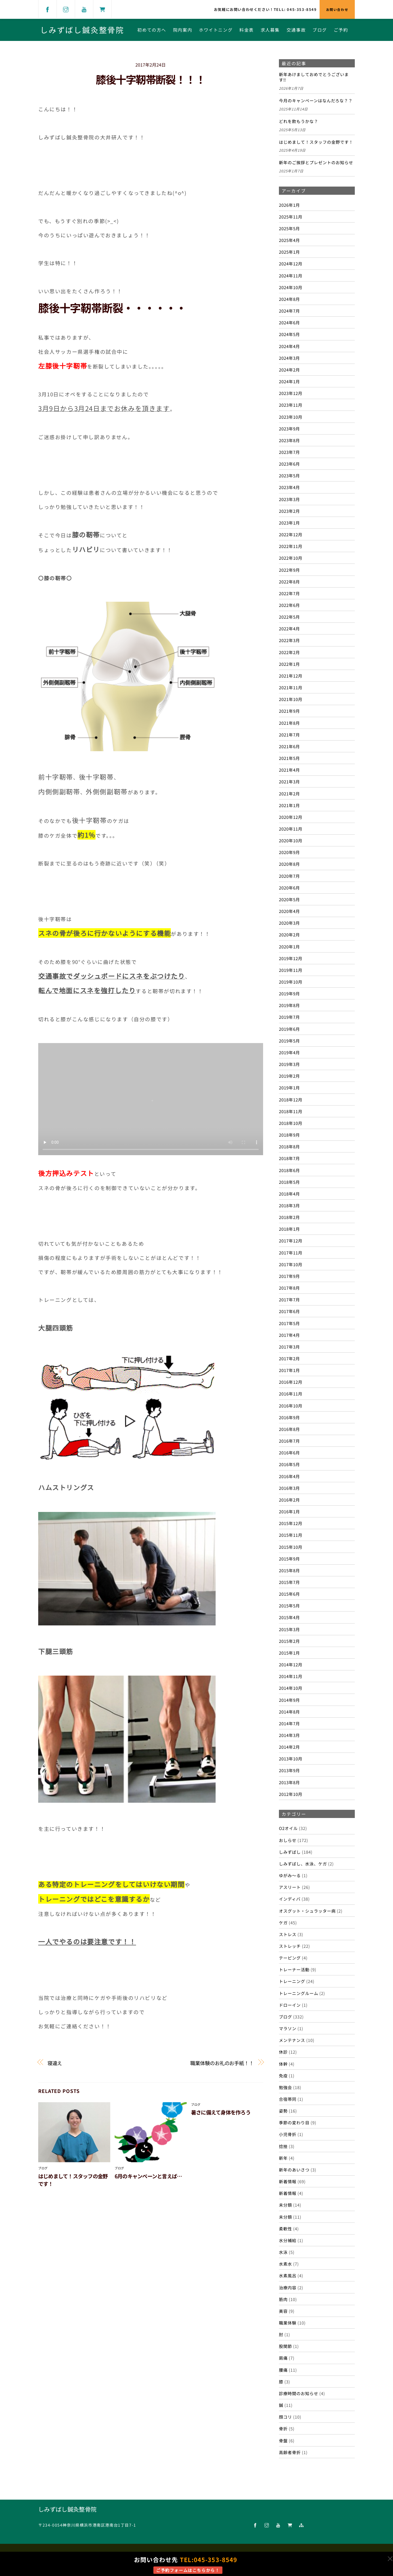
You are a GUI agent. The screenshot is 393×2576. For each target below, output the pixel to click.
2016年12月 (290, 1382)
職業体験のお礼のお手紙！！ (222, 2062)
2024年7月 (289, 311)
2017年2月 (289, 1358)
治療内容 (287, 2287)
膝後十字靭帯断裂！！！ (150, 79)
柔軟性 (285, 2228)
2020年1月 (289, 946)
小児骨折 (287, 2134)
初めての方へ (151, 29)
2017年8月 (289, 1288)
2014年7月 (289, 1723)
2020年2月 (289, 934)
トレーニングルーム (298, 1993)
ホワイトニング (216, 29)
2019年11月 (290, 970)
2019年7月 (289, 1017)
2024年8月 (289, 299)
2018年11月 (290, 1111)
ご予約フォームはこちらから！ (187, 2570)
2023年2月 (289, 511)
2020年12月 (290, 817)
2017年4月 (289, 1335)
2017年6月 (289, 1311)
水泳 (283, 2252)
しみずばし (290, 1852)
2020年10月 (290, 840)
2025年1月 (289, 252)
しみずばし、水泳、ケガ (303, 1864)
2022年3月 (289, 640)
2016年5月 (289, 1464)
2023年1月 (289, 523)
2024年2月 (289, 370)
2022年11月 (290, 546)
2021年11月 (290, 687)
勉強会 (285, 2087)
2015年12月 (290, 1523)
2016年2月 (289, 1500)
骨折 (283, 2428)
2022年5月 (289, 617)
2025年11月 (290, 217)
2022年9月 (289, 570)
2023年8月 (289, 440)
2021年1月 (289, 805)
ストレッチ (290, 1946)
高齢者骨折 (290, 2452)
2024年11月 (290, 275)
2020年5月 (289, 899)
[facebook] (47, 8)
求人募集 (270, 29)
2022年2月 (289, 652)
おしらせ (287, 1840)
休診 (283, 2052)
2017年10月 (290, 1264)
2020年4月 (289, 911)
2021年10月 (290, 699)
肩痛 (283, 2358)
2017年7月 (289, 1299)
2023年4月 (289, 487)
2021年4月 (289, 770)
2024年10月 (290, 287)
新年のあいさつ (294, 2170)
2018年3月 (289, 1205)
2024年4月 (289, 346)
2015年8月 (289, 1570)
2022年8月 (289, 582)
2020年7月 (289, 876)
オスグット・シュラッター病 (307, 1911)
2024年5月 (289, 334)
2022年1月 (289, 664)
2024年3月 (289, 358)
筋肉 (283, 2299)
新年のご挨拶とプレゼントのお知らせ (316, 162)
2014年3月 (289, 1735)
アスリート (290, 1887)
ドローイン (290, 2005)
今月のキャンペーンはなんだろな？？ (316, 100)
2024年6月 (289, 322)
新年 (283, 2158)
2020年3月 (289, 923)
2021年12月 (290, 676)
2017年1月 (289, 1370)
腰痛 (283, 2370)
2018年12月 (290, 1100)
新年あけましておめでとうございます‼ (314, 77)
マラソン (287, 2028)
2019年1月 (289, 1088)
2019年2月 (289, 1076)
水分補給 (287, 2240)
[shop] (102, 8)
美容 (283, 2311)
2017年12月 (290, 1241)
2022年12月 (290, 534)
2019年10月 (290, 982)
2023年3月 (289, 499)
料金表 (246, 29)
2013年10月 (290, 1759)
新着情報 (287, 2181)
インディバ (289, 1899)
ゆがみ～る (290, 1875)
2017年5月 (289, 1323)
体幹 (283, 2064)
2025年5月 (289, 228)
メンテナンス (292, 2040)
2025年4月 (289, 240)
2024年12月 (290, 263)
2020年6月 (289, 888)
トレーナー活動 (294, 1969)
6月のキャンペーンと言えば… (148, 2176)
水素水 (285, 2264)
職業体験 (287, 2323)
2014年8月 (289, 1712)
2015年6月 (289, 1594)
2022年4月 (289, 628)
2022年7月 (289, 593)
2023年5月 (289, 475)
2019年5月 (289, 1041)
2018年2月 (289, 1217)
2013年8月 (289, 1782)
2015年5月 (289, 1605)
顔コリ (285, 2417)
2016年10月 (290, 1406)
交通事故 (296, 29)
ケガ (283, 1922)
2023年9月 (289, 429)
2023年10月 (290, 417)
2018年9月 (289, 1135)
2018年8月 (289, 1146)
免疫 (283, 2075)
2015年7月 (289, 1582)
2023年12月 (290, 393)
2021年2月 (289, 793)
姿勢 (283, 2111)
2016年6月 (289, 1452)
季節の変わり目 (294, 2122)
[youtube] (84, 8)
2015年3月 (289, 1629)
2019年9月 (289, 993)
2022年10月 (290, 558)
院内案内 (182, 29)
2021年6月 (289, 746)
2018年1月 (289, 1229)
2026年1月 (289, 205)
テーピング (290, 1958)
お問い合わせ (337, 9)
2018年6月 (289, 1170)
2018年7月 (289, 1158)
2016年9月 (289, 1417)
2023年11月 (290, 405)
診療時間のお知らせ (298, 2393)
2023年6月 (289, 464)
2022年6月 (289, 605)
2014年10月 (290, 1688)
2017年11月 (290, 1253)
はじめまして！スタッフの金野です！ (316, 142)
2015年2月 (289, 1641)
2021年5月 (289, 758)
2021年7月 (289, 735)
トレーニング (292, 1981)
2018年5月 (289, 1182)
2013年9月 (289, 1770)
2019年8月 (289, 1005)
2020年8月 (289, 864)
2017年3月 (289, 1347)
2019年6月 (289, 1029)
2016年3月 (289, 1488)
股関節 (285, 2346)
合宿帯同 (287, 2099)
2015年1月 (289, 1653)
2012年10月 (290, 1794)
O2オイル (288, 1828)
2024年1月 (289, 381)
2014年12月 (290, 1664)
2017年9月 (289, 1276)
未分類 (285, 2205)
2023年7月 (289, 452)
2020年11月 (290, 829)
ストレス (287, 1934)
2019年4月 (289, 1052)
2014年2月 (289, 1747)
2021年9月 (289, 711)
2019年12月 (290, 958)
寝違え (54, 2062)
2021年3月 (289, 781)
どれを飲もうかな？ (298, 121)
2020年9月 (289, 852)
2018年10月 (290, 1123)
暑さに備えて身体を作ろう (221, 2112)
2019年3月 (289, 1064)
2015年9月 (289, 1559)
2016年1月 (289, 1511)
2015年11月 (290, 1535)
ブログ (319, 29)
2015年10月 (290, 1547)
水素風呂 (287, 2275)
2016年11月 (290, 1394)
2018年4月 (289, 1194)
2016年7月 (289, 1441)
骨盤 (283, 2440)
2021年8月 (289, 723)
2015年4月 (289, 1617)
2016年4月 (289, 1476)
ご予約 (341, 29)
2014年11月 (290, 1676)
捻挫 (283, 2146)
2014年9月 (289, 1700)
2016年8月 (289, 1429)
